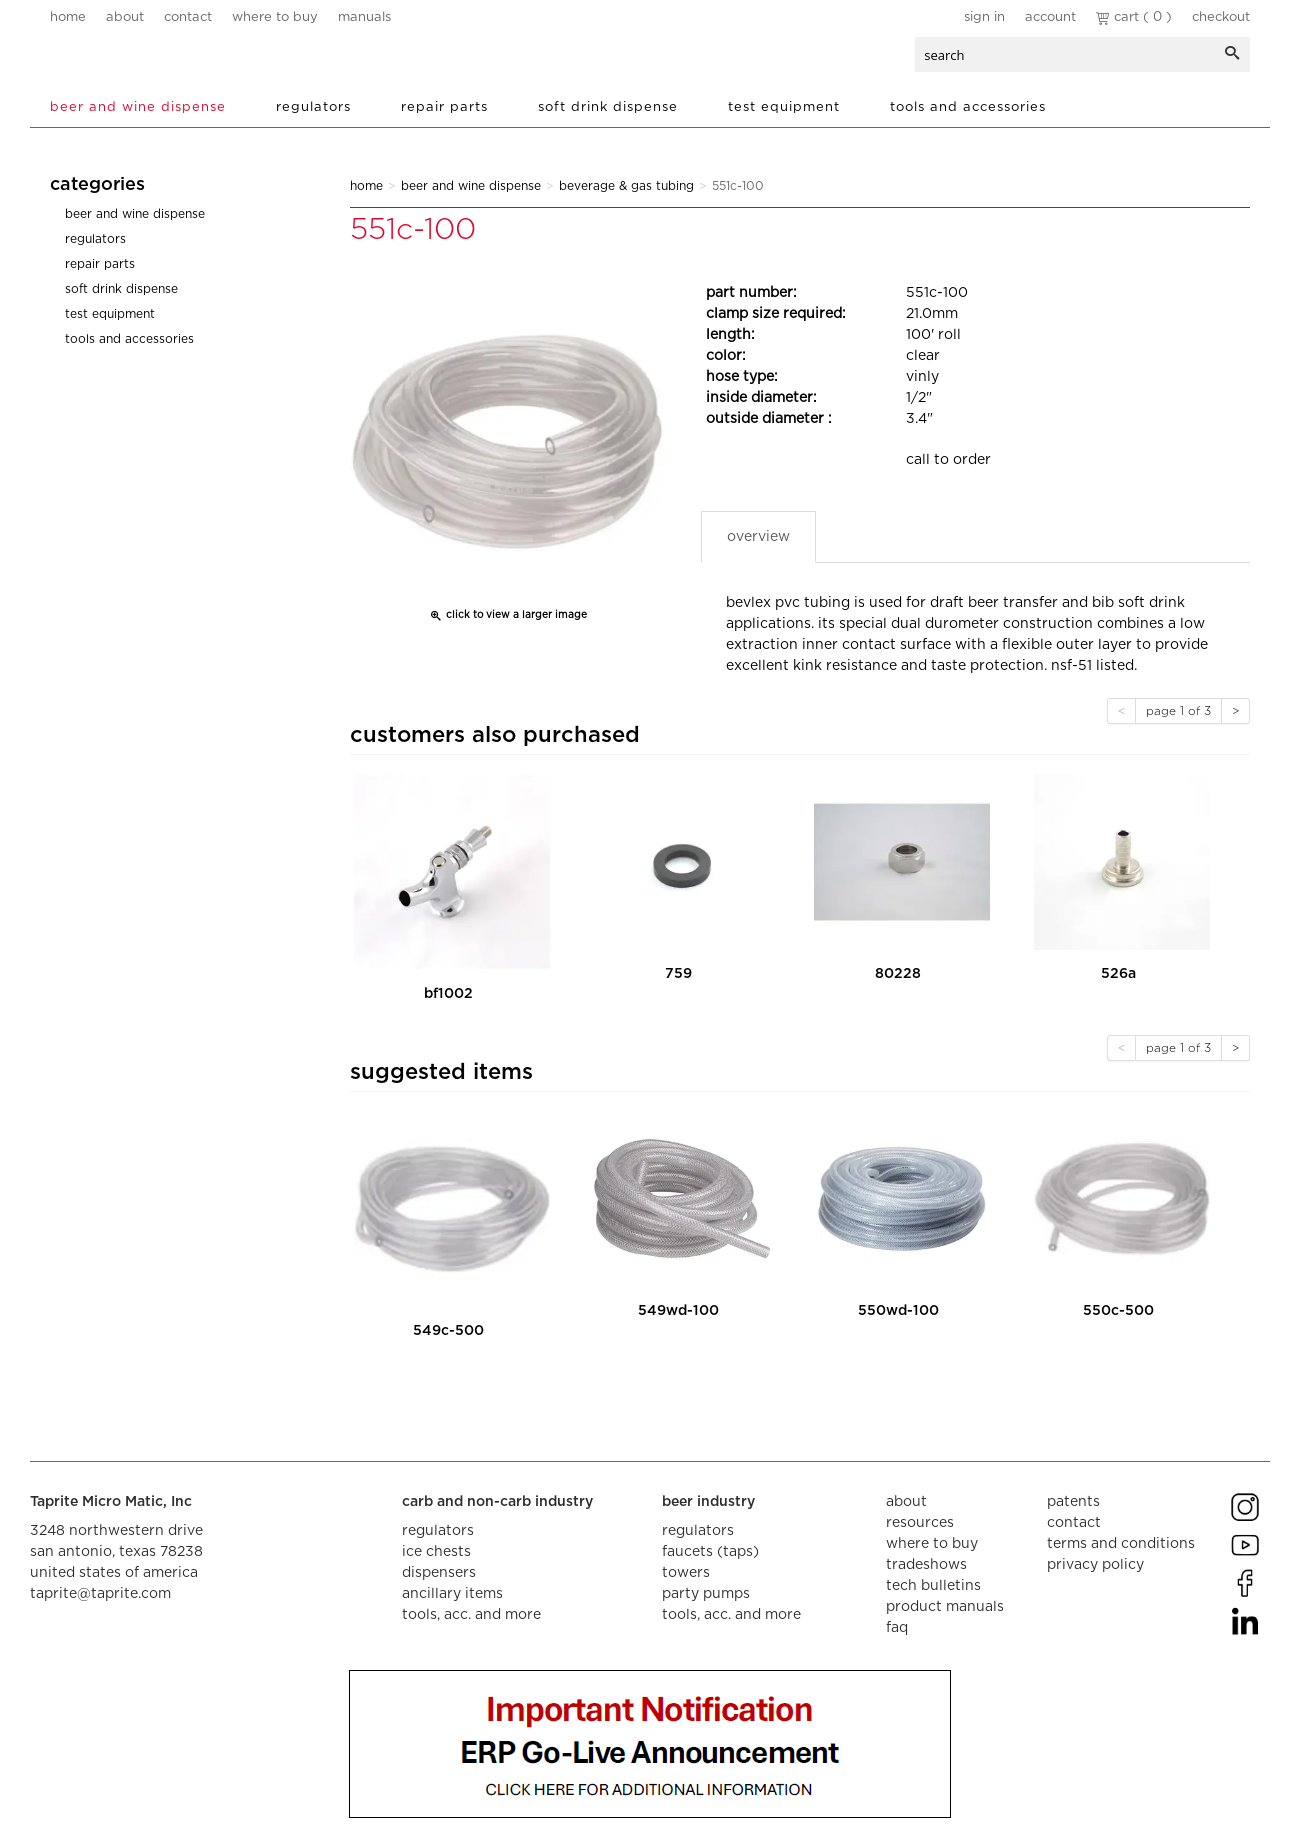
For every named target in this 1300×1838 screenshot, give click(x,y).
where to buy (275, 17)
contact (188, 17)
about (125, 17)
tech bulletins (933, 1586)
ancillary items (452, 1594)
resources (920, 1523)
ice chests (436, 1552)
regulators (438, 1531)
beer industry (708, 1502)
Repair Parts (444, 107)
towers (686, 1573)
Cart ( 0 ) (1134, 17)
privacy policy (1095, 1565)
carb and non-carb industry (497, 1502)
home (68, 17)
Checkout (1221, 17)
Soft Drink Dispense (608, 107)
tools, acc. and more (471, 1615)
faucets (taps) (710, 1552)
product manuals (945, 1607)
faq (897, 1628)
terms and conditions (1121, 1544)
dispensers (439, 1573)
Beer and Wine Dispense (138, 107)
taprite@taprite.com (100, 1594)
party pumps (706, 1594)
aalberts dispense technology (169, 60)
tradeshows (926, 1565)
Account (1050, 17)
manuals (364, 17)
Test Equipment (784, 107)
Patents (1073, 1502)
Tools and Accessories (968, 107)
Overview (758, 537)
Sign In (984, 17)
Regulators (313, 107)
